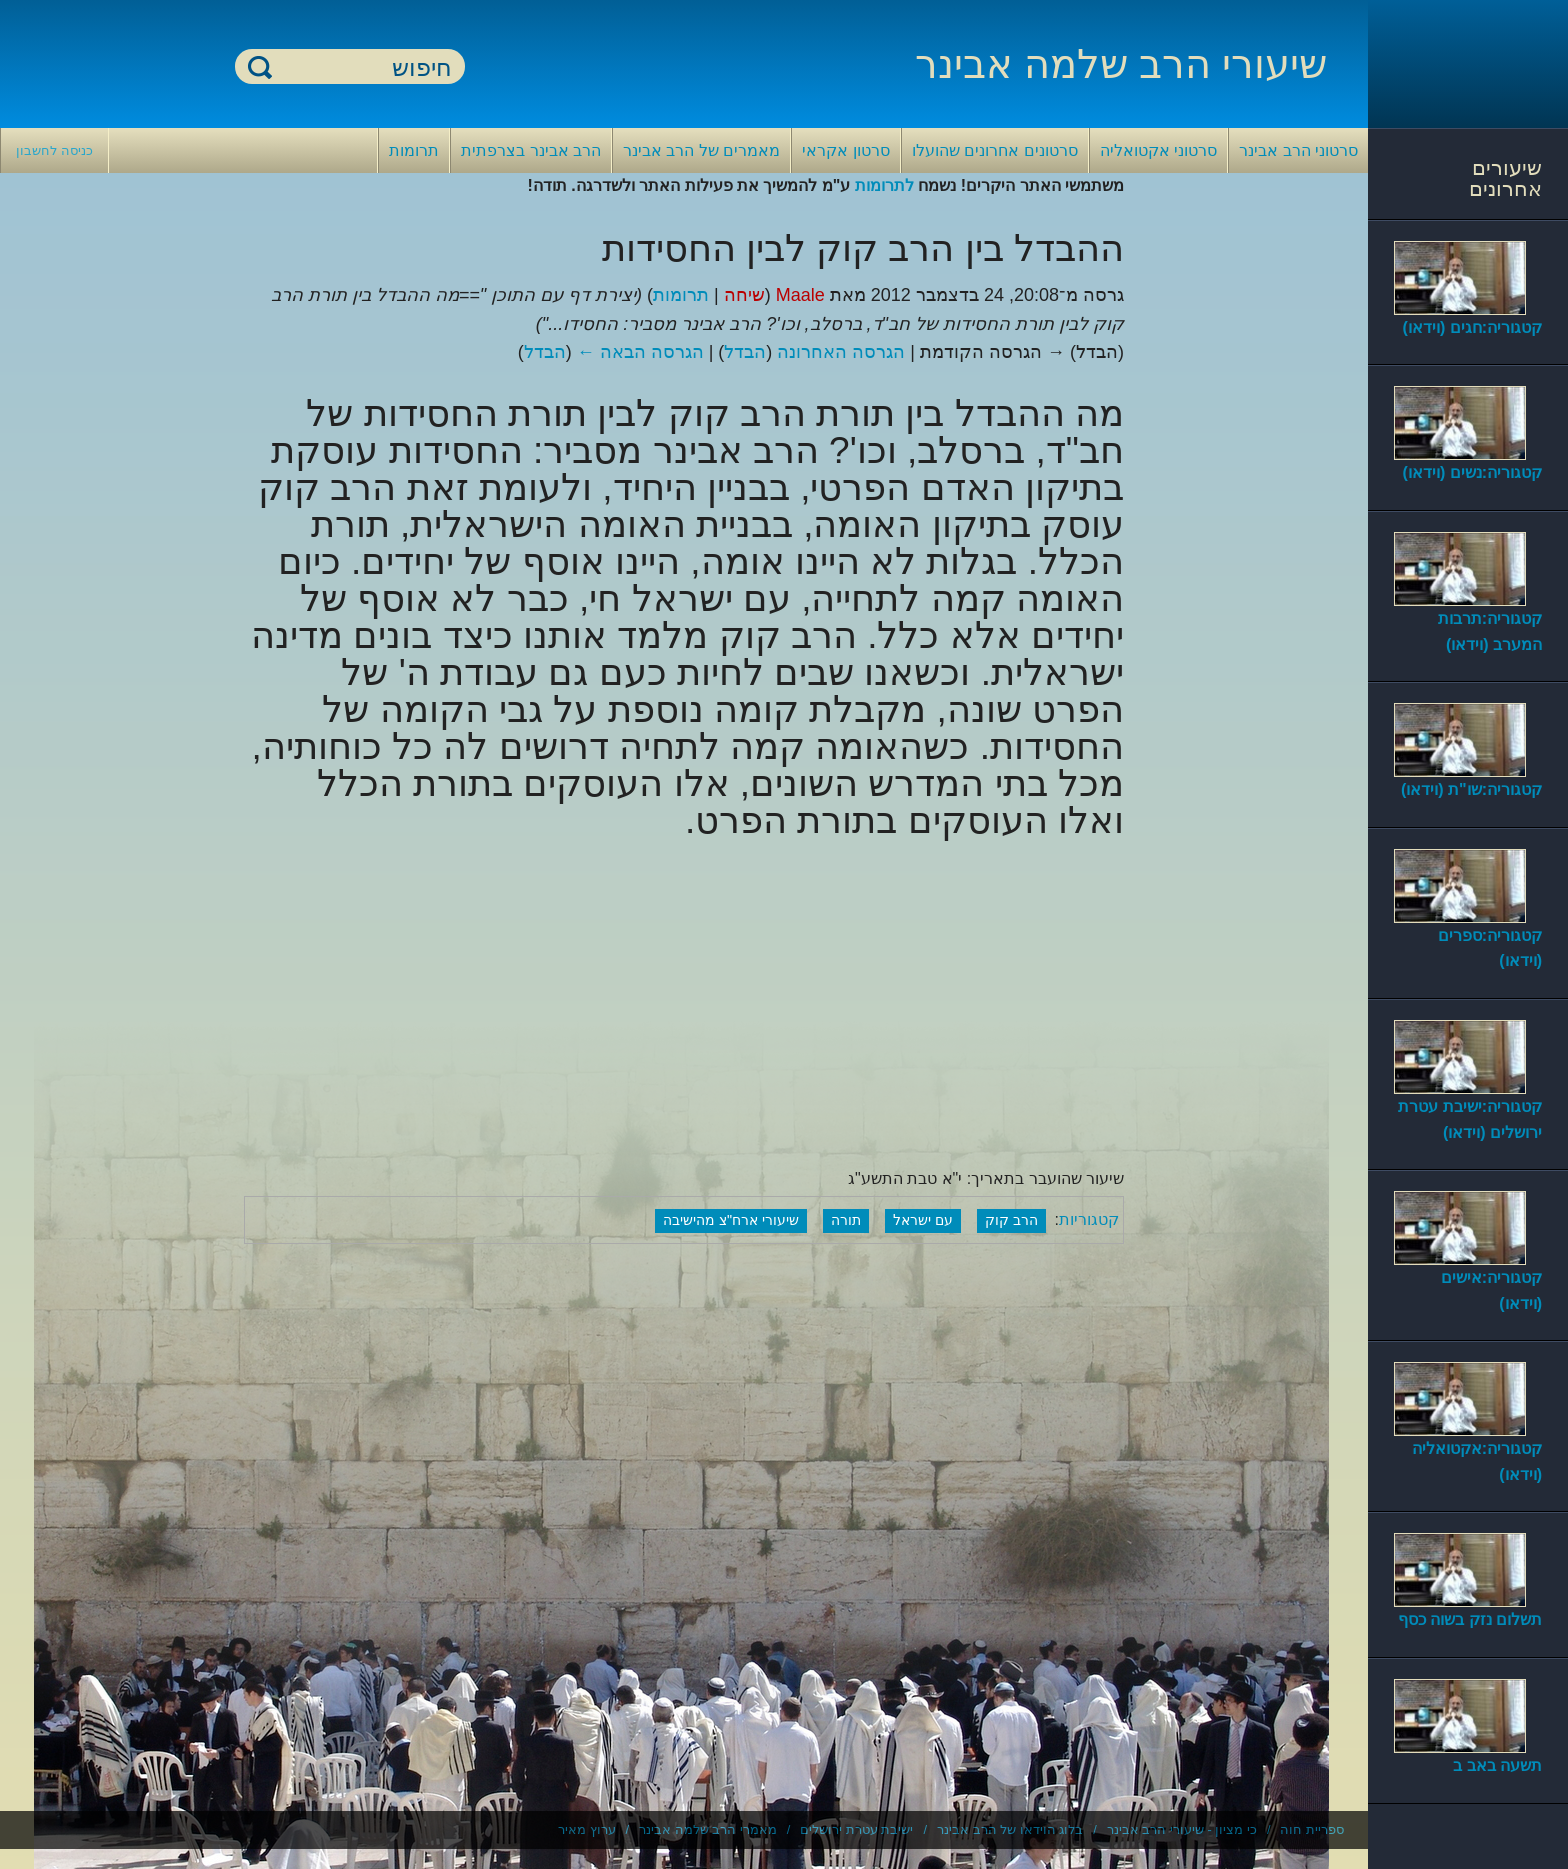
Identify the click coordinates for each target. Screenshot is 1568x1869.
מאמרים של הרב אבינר (701, 150)
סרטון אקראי (845, 150)
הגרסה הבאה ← (640, 352)
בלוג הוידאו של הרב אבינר (1010, 1829)
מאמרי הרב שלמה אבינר (708, 1829)
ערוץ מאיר (587, 1829)
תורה (846, 1220)
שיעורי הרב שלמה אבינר (1121, 64)
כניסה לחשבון (54, 150)
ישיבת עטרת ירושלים (856, 1829)
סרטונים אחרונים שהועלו (995, 150)
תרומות (414, 150)
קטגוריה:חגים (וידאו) (1472, 327)
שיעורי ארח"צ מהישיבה (731, 1220)
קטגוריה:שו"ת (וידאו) (1471, 789)
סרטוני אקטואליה (1158, 150)
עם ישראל (923, 1220)
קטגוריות (1089, 1219)
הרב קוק (1011, 1220)
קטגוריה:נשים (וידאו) (1472, 472)
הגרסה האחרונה (841, 352)
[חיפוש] (362, 67)
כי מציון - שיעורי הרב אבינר (1182, 1829)
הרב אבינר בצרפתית (531, 150)
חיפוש (260, 66)
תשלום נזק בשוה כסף (1470, 1619)
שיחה (744, 295)
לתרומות (884, 185)
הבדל (745, 352)
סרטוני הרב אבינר (1298, 150)
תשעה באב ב (1497, 1765)
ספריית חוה (1312, 1829)
